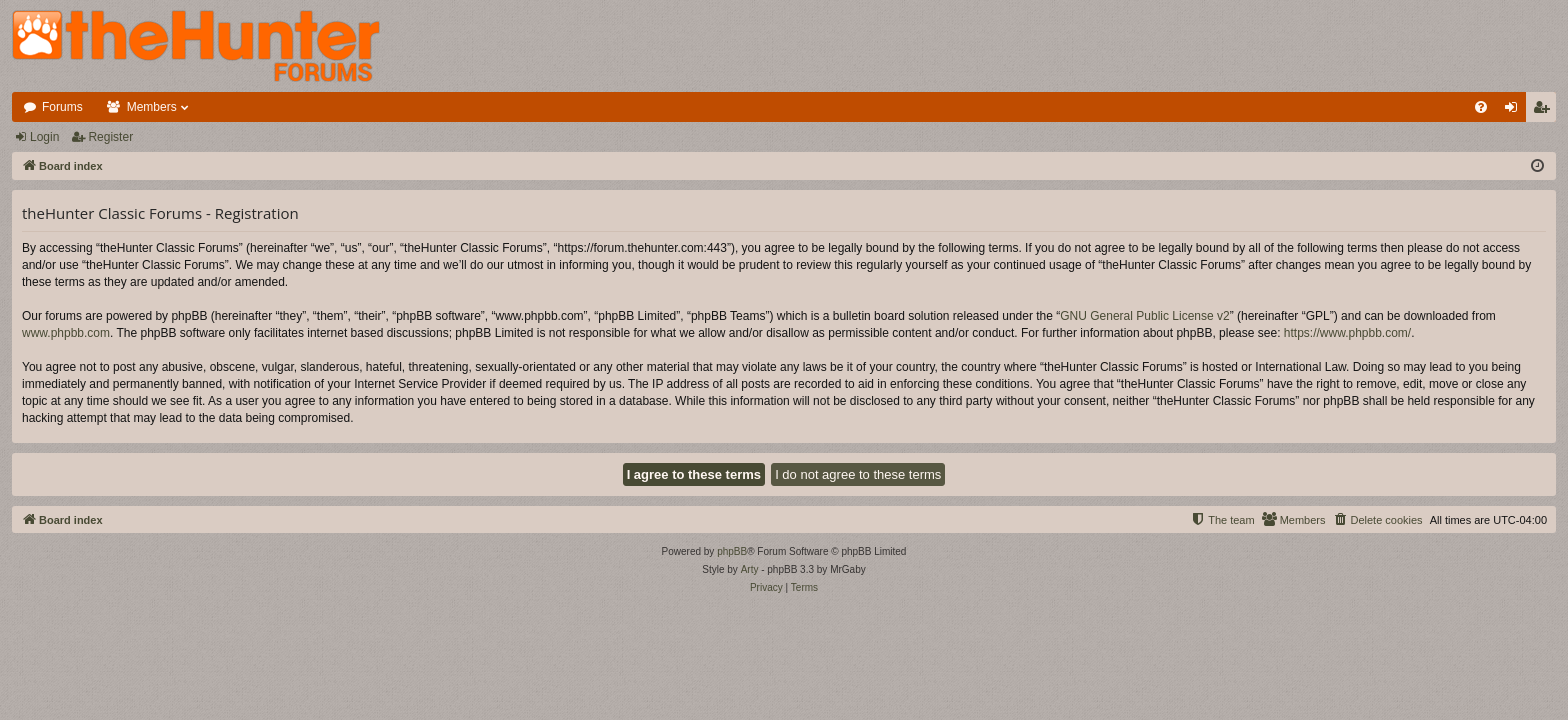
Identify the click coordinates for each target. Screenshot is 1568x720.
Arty (750, 569)
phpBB (732, 551)
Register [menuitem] (1545, 111)
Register (110, 137)
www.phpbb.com (66, 333)
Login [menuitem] (1515, 111)
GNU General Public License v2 (1144, 316)
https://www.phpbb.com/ (1347, 333)
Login (44, 137)
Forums (62, 107)
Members (152, 107)
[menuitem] (1481, 107)
